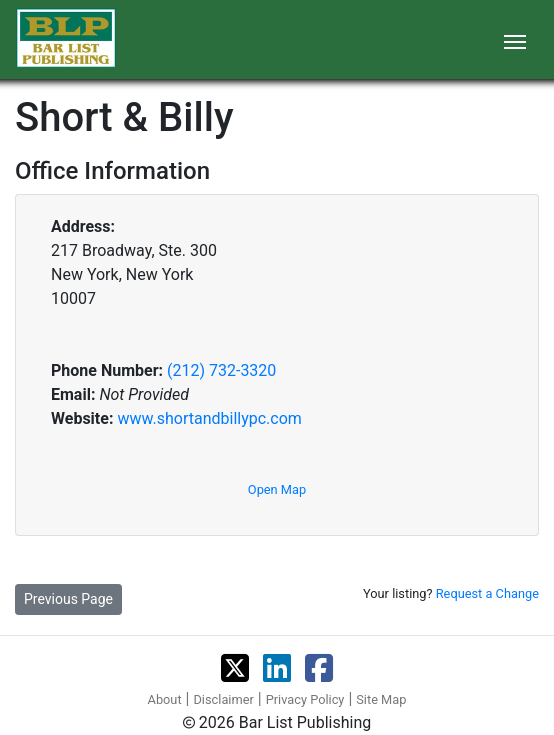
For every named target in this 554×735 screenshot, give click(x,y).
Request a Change (487, 593)
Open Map (277, 489)
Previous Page (68, 599)
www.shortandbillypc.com (209, 418)
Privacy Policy (305, 699)
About (165, 699)
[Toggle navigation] (515, 40)
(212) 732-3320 (221, 370)
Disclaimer (223, 699)
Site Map (381, 699)
